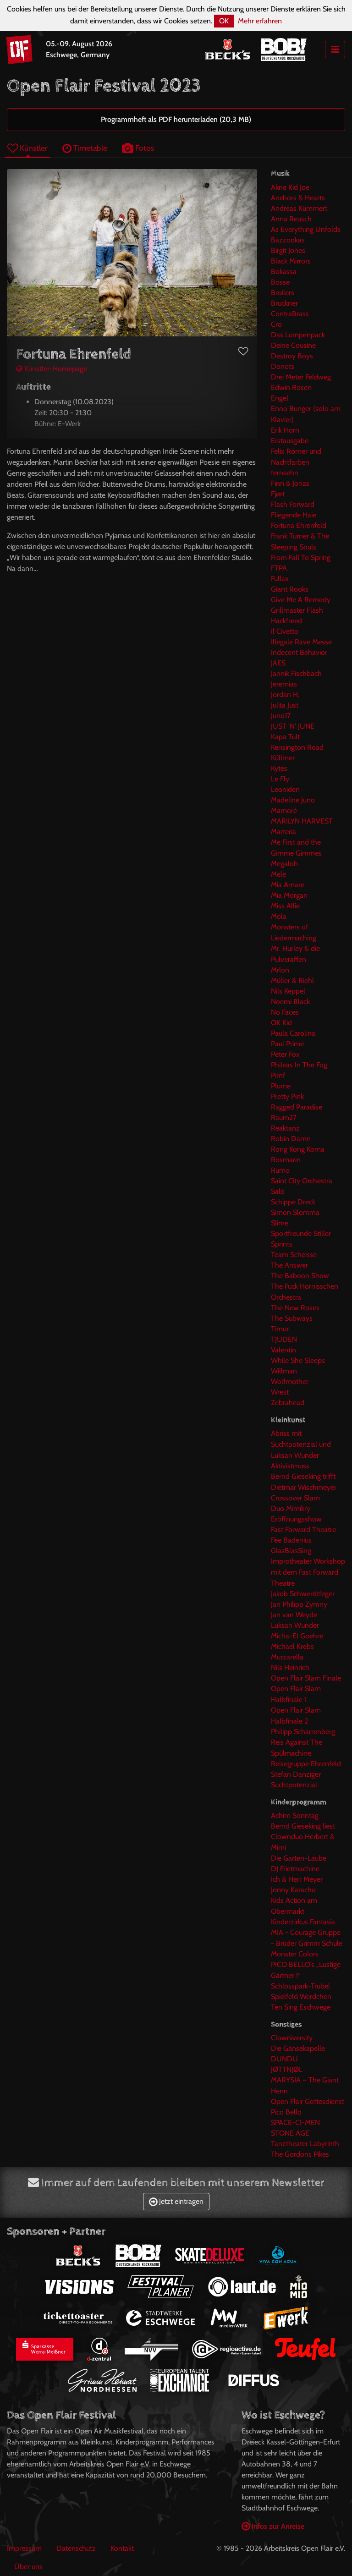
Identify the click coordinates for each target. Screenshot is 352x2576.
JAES (278, 663)
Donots (282, 366)
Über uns (28, 2566)
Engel (279, 398)
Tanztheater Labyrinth (305, 2143)
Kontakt (122, 2548)
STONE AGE (290, 2133)
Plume (281, 1086)
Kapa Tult (285, 736)
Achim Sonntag (295, 1815)
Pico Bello (286, 2112)
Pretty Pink (287, 1096)
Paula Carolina (293, 1033)
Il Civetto (284, 631)
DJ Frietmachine (295, 1868)
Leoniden (285, 789)
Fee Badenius (291, 1540)
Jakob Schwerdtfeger (303, 1593)
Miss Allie (285, 905)
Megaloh (284, 863)
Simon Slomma (295, 1212)
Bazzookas (288, 240)
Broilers (282, 292)
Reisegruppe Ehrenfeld (306, 1763)
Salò (278, 1191)
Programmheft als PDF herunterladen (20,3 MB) (176, 119)
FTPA (279, 568)
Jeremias (284, 684)
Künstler (27, 148)
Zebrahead (287, 1402)
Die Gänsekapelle (298, 2048)
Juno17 (281, 715)
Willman (284, 1371)
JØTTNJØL (286, 2069)
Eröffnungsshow (296, 1519)
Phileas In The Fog (299, 1064)
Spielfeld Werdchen (301, 1996)
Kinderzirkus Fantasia (303, 1921)
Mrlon (280, 970)
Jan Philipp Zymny (299, 1604)
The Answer (289, 1265)
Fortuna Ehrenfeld (298, 525)
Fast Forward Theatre (303, 1529)
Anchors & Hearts (298, 197)
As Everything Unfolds (306, 229)
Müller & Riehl (292, 980)
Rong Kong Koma (297, 1149)
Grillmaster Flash (297, 610)
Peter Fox (285, 1054)
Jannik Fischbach (296, 673)
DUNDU (284, 2058)
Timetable (84, 148)
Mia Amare (287, 884)
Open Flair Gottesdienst (307, 2101)
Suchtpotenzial (294, 1784)
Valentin (283, 1350)
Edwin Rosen (291, 387)
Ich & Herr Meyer (297, 1879)
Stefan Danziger (296, 1774)
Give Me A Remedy (300, 599)
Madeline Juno (293, 800)
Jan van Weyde (294, 1614)
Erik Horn (285, 430)
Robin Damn (291, 1138)
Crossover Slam (295, 1498)
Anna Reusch (291, 218)
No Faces (285, 1012)
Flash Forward (292, 504)
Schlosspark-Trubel (300, 1986)
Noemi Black (290, 1001)
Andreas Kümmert (299, 208)
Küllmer (283, 757)
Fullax (280, 578)
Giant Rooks (289, 589)
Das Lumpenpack (298, 334)
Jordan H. (285, 694)
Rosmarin (286, 1159)
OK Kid (281, 1022)
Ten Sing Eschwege (300, 2007)
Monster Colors (295, 1954)
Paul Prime (287, 1043)
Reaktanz (285, 1128)
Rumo (280, 1170)
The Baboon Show (300, 1275)
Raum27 (284, 1117)
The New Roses (295, 1307)
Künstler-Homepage (51, 368)
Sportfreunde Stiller (301, 1233)
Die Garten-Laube (298, 1858)
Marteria (283, 831)
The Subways (292, 1318)
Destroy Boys (292, 356)
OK (224, 20)
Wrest (280, 1392)
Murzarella (287, 1657)
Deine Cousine (293, 345)
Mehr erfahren (260, 20)
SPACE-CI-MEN (295, 2122)
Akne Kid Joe (290, 187)
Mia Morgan (289, 895)
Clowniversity (292, 2037)
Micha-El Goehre (297, 1635)
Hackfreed (286, 620)
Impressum (24, 2548)
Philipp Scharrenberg (303, 1731)
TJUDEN (284, 1339)
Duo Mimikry (290, 1508)
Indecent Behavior (299, 652)
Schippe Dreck (293, 1201)
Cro (276, 324)
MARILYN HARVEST (302, 821)
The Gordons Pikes (300, 2154)
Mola (278, 916)
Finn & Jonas (290, 483)
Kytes (279, 768)
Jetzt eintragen (176, 2201)
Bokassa (284, 271)
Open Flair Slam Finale (306, 1678)
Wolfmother (289, 1381)
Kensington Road (297, 747)
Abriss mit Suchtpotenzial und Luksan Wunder (301, 1444)
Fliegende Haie (293, 515)
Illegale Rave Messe (301, 641)
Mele (278, 874)
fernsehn (284, 472)
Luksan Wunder (295, 1625)
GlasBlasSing (291, 1550)
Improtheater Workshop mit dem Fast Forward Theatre (308, 1572)
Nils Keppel (288, 991)
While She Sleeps (298, 1360)
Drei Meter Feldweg (301, 377)
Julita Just (284, 705)
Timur (280, 1328)
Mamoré (284, 810)
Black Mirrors (291, 261)
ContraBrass (290, 313)
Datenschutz (76, 2548)
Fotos (138, 148)
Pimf (278, 1075)
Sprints (281, 1244)
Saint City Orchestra (301, 1180)
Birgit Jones (288, 250)
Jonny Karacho (293, 1889)
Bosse (280, 282)
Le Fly (280, 778)
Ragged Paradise (296, 1107)
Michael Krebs (292, 1646)
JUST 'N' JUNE (292, 726)
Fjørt (278, 493)
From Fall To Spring (300, 557)
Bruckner (284, 303)
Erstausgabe (289, 440)
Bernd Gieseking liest (303, 1826)
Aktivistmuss (290, 1465)
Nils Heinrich (290, 1667)
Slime (279, 1223)
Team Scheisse (294, 1254)
